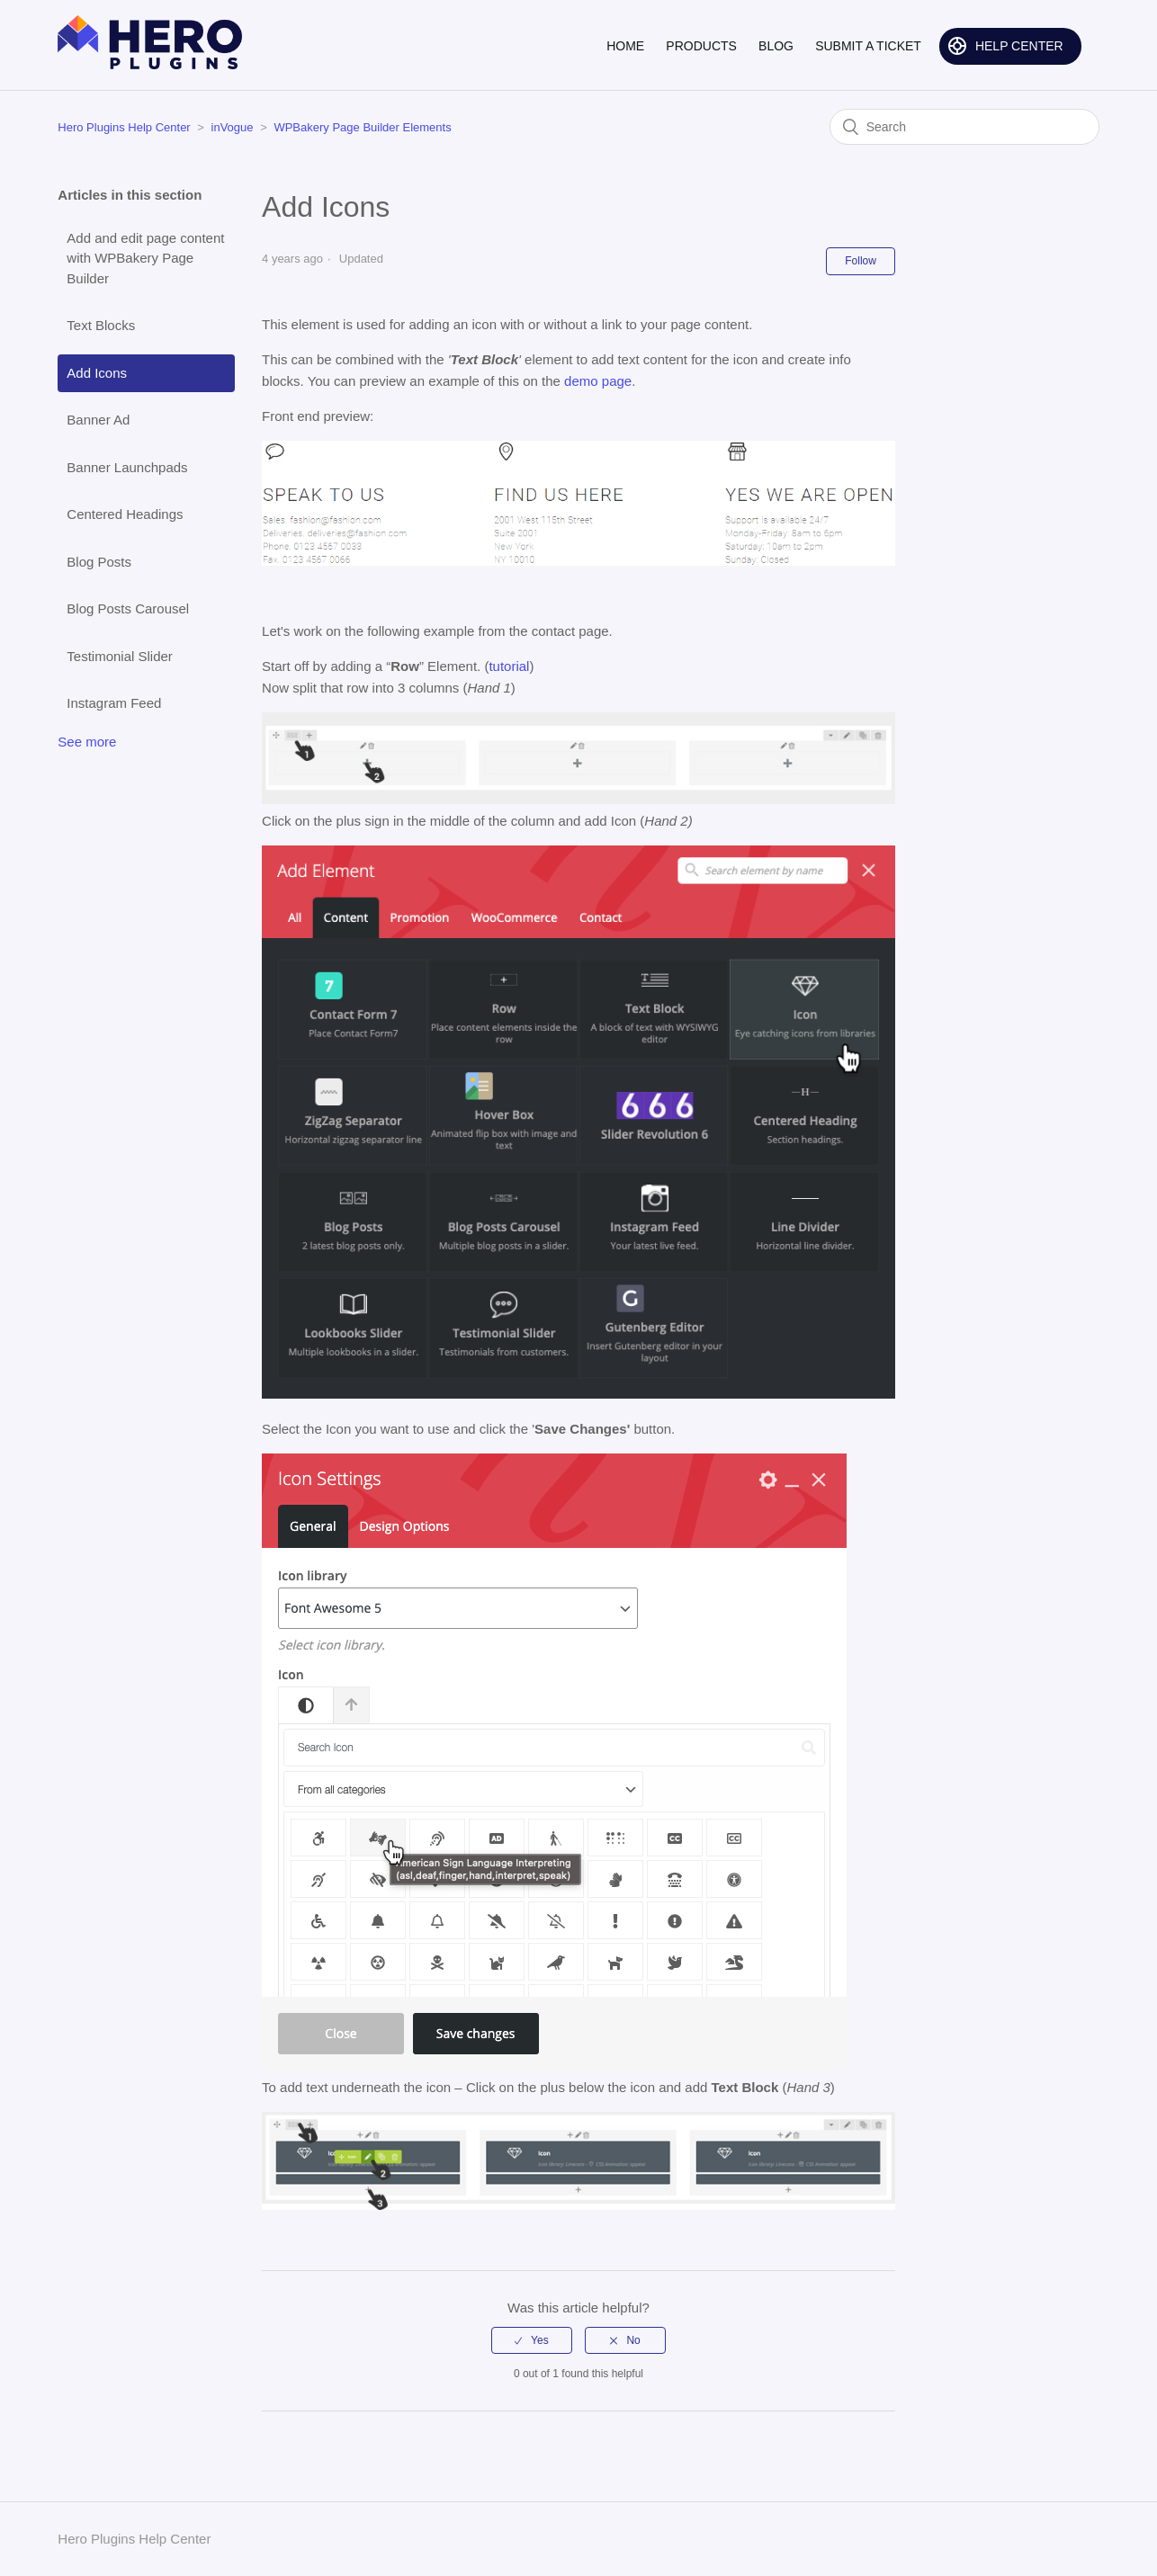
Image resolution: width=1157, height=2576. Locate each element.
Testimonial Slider (120, 656)
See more (87, 741)
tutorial (509, 666)
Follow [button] (860, 261)
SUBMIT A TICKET (868, 46)
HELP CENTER (1019, 46)
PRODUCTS (701, 46)
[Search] (964, 127)
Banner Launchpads (127, 467)
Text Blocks (101, 325)
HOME (625, 46)
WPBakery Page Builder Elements (362, 127)
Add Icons (97, 372)
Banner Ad (98, 419)
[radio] (531, 2340)
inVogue (232, 127)
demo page (598, 381)
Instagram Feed (114, 703)
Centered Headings (125, 514)
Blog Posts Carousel (128, 608)
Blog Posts (99, 561)
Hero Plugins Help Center (124, 127)
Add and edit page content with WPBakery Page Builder (145, 258)
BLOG (776, 46)
